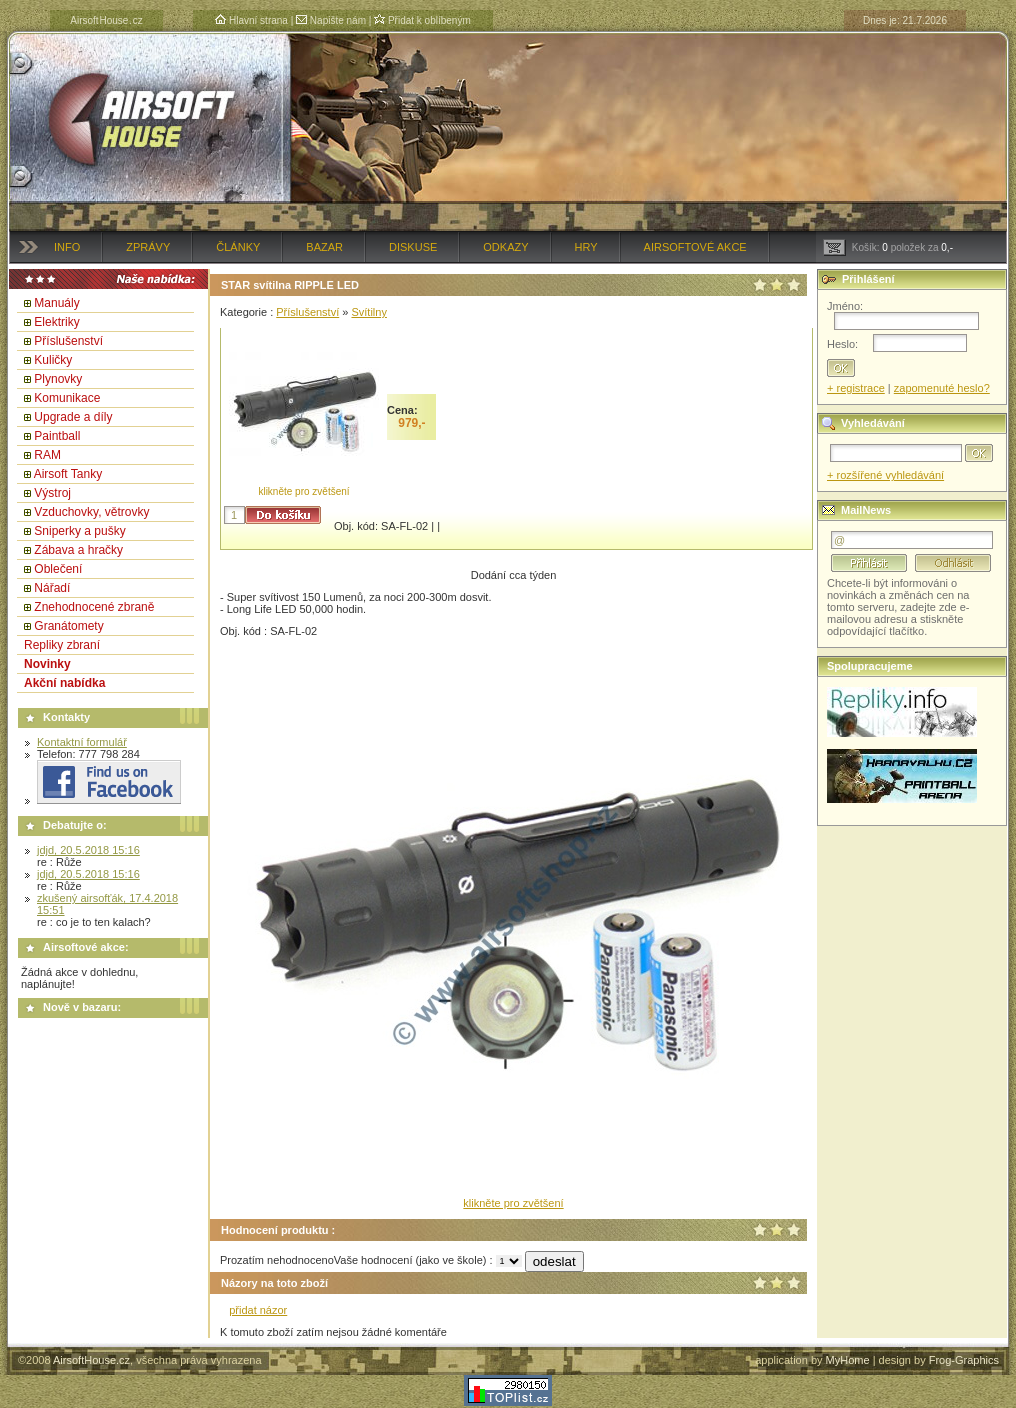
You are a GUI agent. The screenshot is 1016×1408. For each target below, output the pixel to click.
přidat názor (258, 1310)
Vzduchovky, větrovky (91, 512)
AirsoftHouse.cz (91, 1360)
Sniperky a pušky (79, 531)
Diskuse (413, 247)
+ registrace (856, 388)
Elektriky (56, 322)
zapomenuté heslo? (942, 388)
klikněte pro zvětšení (303, 491)
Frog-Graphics (964, 1360)
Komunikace (67, 398)
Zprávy (148, 247)
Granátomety (68, 626)
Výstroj (52, 493)
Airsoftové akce (695, 247)
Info (67, 247)
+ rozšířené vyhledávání (885, 475)
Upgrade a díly (73, 417)
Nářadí (52, 588)
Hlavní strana (251, 20)
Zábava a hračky (78, 550)
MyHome (848, 1360)
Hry (586, 247)
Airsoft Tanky (68, 474)
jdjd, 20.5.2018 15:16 (88, 850)
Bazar (324, 247)
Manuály (56, 303)
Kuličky (53, 360)
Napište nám (331, 20)
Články (238, 247)
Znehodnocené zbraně (94, 607)
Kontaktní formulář (82, 742)
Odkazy (505, 247)
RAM (47, 455)
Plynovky (58, 379)
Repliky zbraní (62, 645)
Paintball (57, 436)
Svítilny (368, 312)
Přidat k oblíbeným (422, 20)
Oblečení (58, 569)
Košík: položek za (888, 247)
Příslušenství (68, 341)
